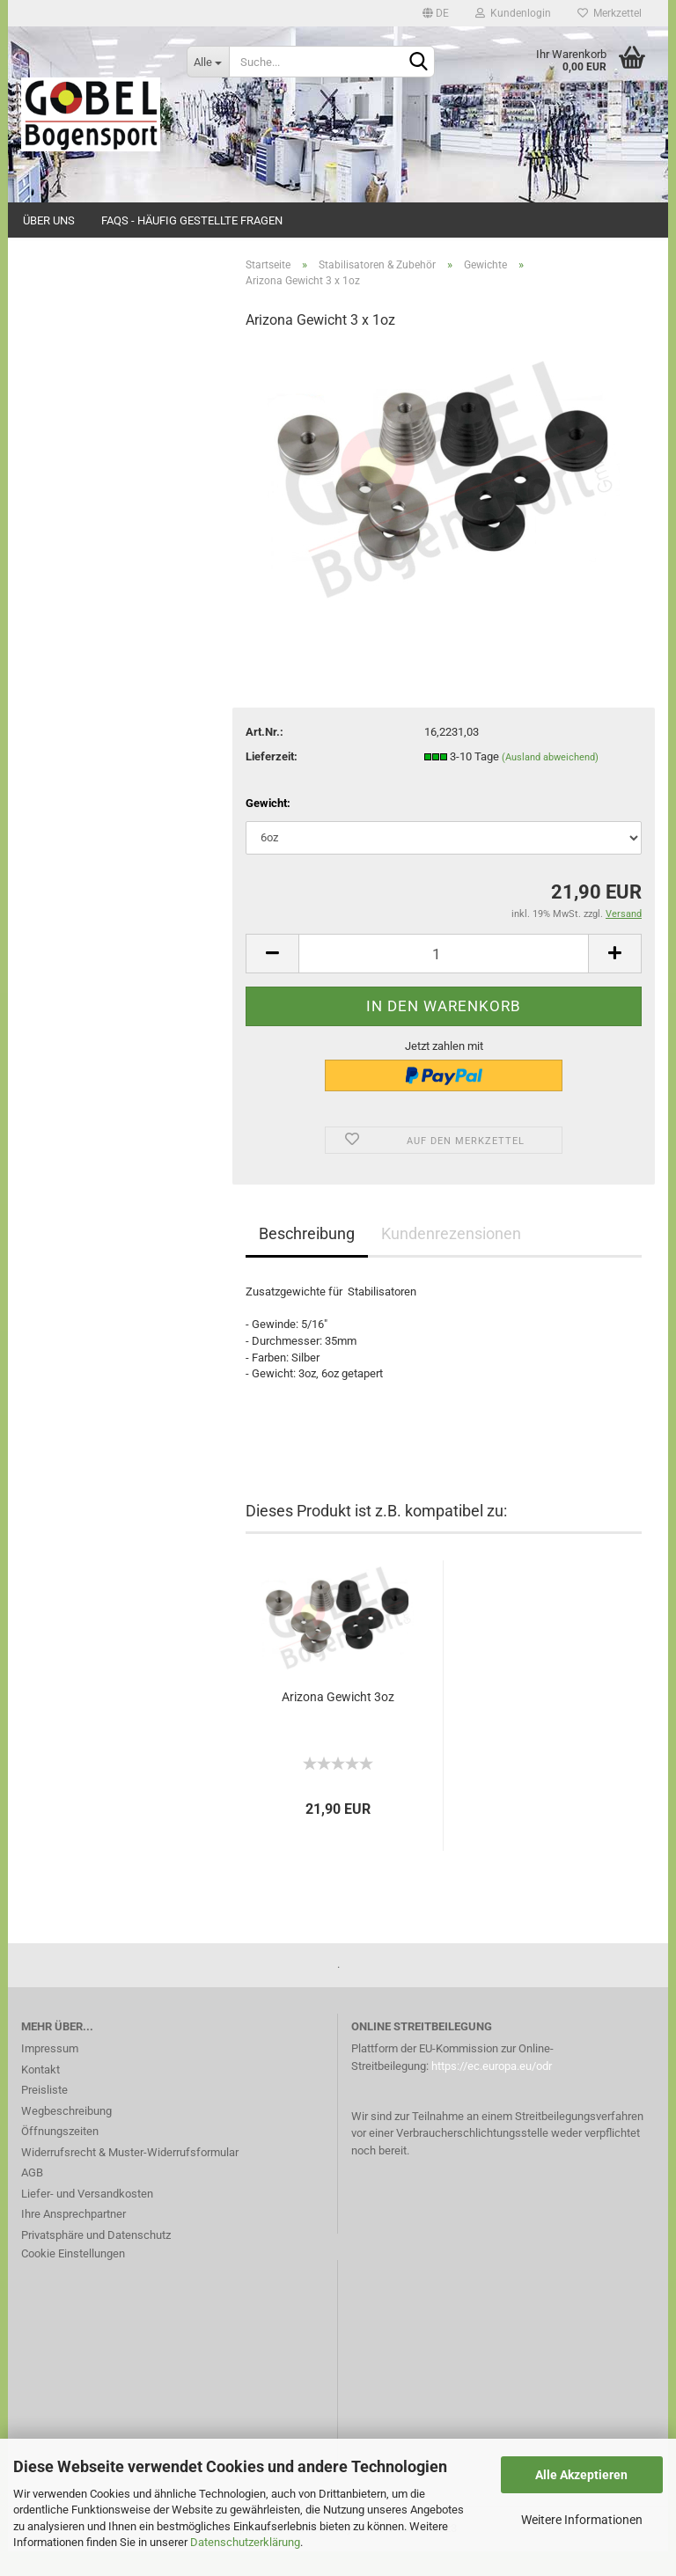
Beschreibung (307, 1259)
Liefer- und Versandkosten (87, 2218)
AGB (32, 2198)
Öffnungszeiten (60, 2156)
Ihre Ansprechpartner (73, 2239)
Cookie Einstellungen (73, 2279)
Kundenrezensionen (451, 1259)
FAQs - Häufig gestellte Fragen (192, 220)
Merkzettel (609, 13)
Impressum (49, 2074)
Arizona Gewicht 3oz (338, 1721)
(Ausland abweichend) (550, 782)
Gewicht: (268, 827)
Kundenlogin (513, 13)
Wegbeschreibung (66, 2135)
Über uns (49, 220)
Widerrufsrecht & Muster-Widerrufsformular (130, 2176)
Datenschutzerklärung (245, 2542)
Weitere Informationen (582, 2520)
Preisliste (44, 2115)
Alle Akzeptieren (581, 2475)
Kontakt (40, 2094)
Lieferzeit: (272, 781)
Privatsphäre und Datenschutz (96, 2259)
